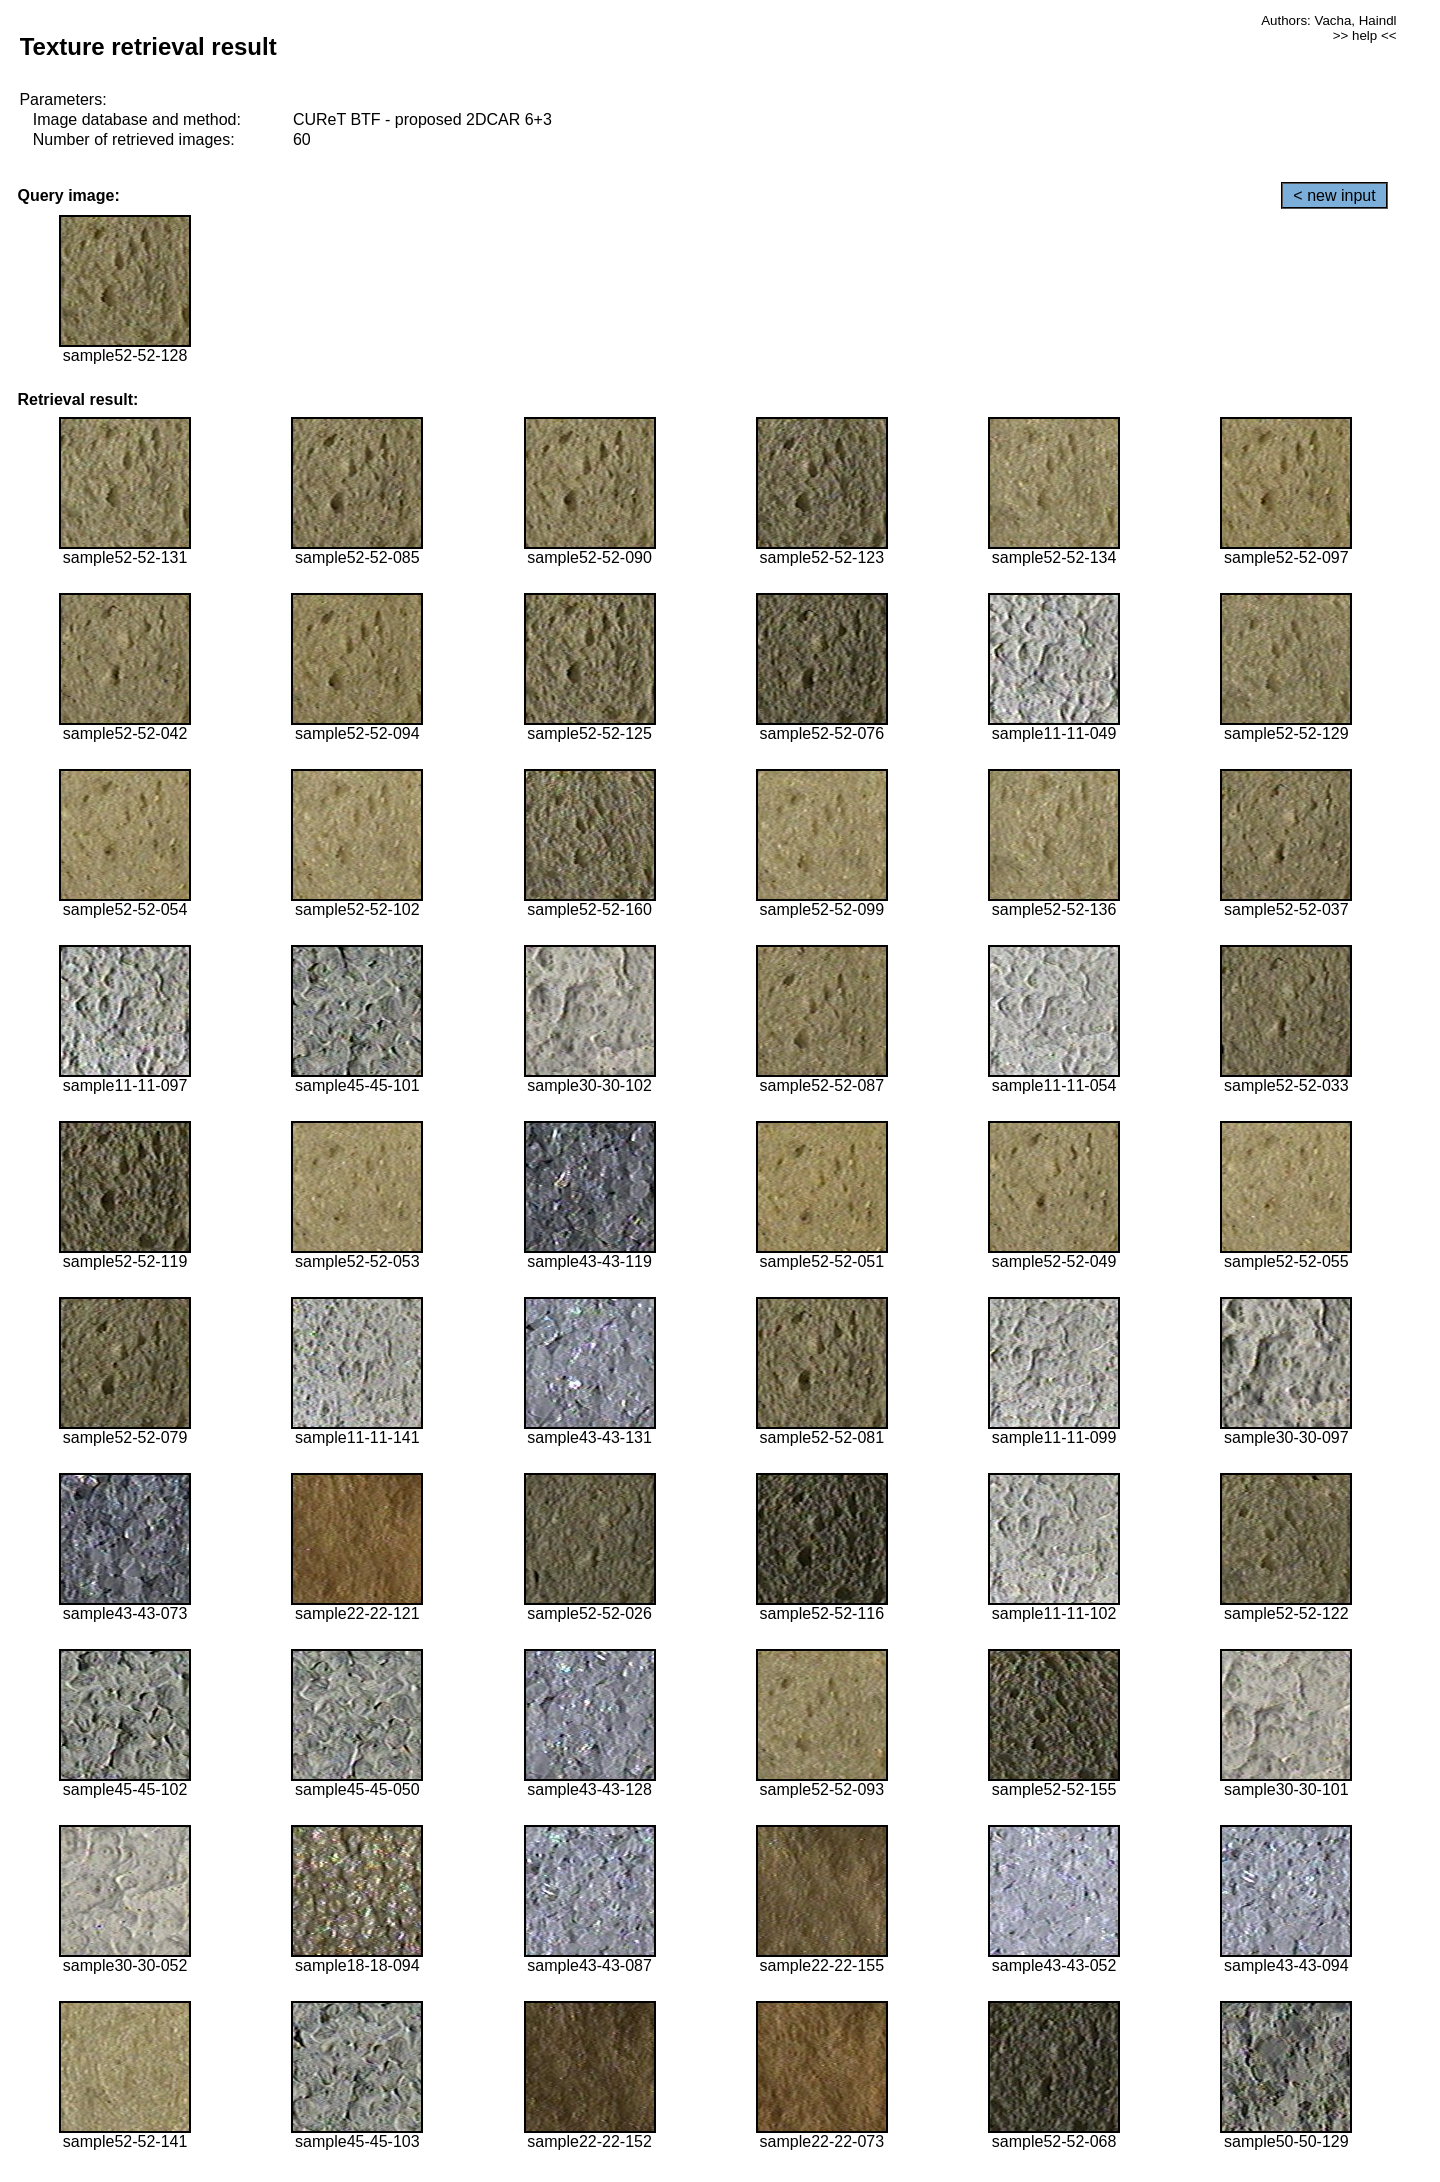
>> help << (1365, 35)
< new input (1334, 195)
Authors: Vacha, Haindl (1328, 20)
